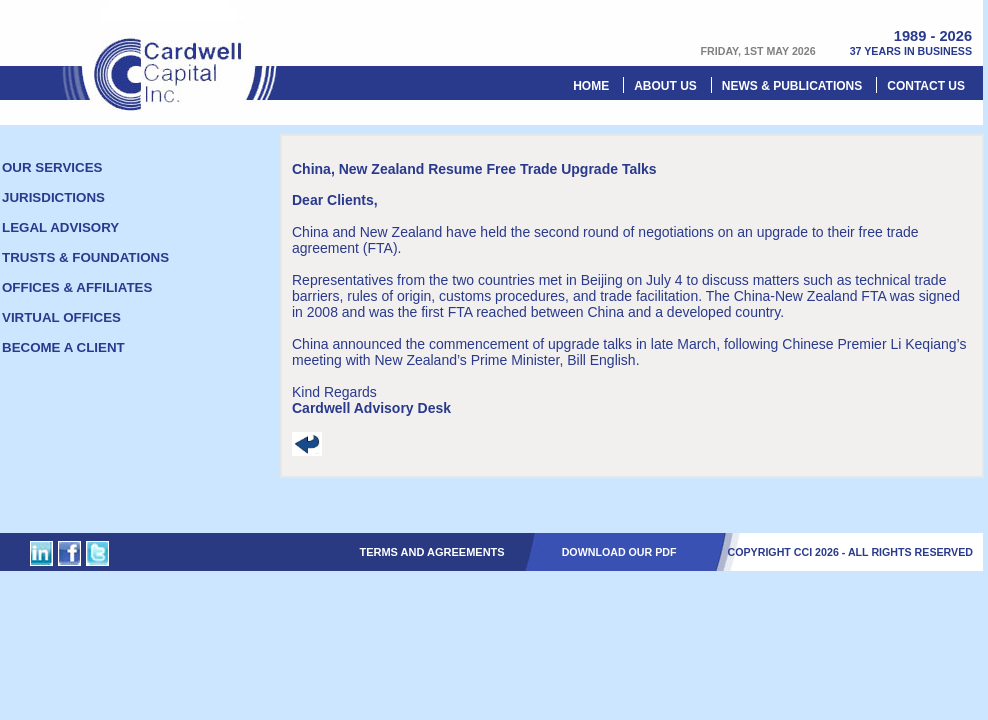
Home (591, 86)
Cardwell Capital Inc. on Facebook (69, 553)
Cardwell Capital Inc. (170, 55)
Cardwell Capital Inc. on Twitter (97, 553)
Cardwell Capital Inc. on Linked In (41, 553)
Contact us (926, 86)
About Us (665, 86)
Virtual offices (61, 317)
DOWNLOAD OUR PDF (619, 552)
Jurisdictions (53, 197)
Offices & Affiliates (77, 287)
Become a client (63, 347)
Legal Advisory (60, 227)
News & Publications (792, 86)
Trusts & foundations (85, 257)
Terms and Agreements (431, 552)
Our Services (52, 167)
